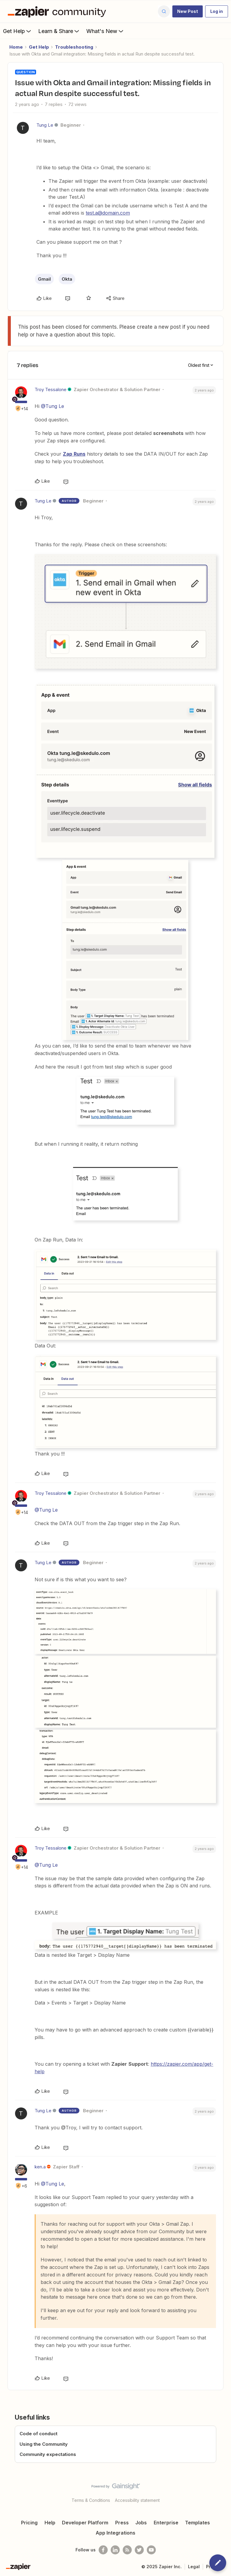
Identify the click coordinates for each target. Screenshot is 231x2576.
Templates (197, 2523)
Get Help (17, 31)
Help (50, 2523)
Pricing (29, 2523)
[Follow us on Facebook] (103, 2549)
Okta (67, 279)
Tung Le (44, 125)
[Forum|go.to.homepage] (58, 11)
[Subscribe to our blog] (127, 2549)
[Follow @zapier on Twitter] (139, 2549)
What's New (105, 31)
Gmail (44, 279)
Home (16, 47)
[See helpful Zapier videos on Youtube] (151, 2549)
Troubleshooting (74, 47)
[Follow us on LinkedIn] (115, 2549)
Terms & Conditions (91, 2500)
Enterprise (166, 2523)
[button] (187, 11)
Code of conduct (38, 2433)
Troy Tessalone (50, 389)
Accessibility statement (137, 2500)
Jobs (141, 2523)
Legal (194, 2566)
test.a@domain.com (108, 213)
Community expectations (48, 2454)
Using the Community (44, 2444)
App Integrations (115, 2533)
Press (122, 2523)
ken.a (40, 2167)
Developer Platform (85, 2523)
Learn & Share (59, 31)
